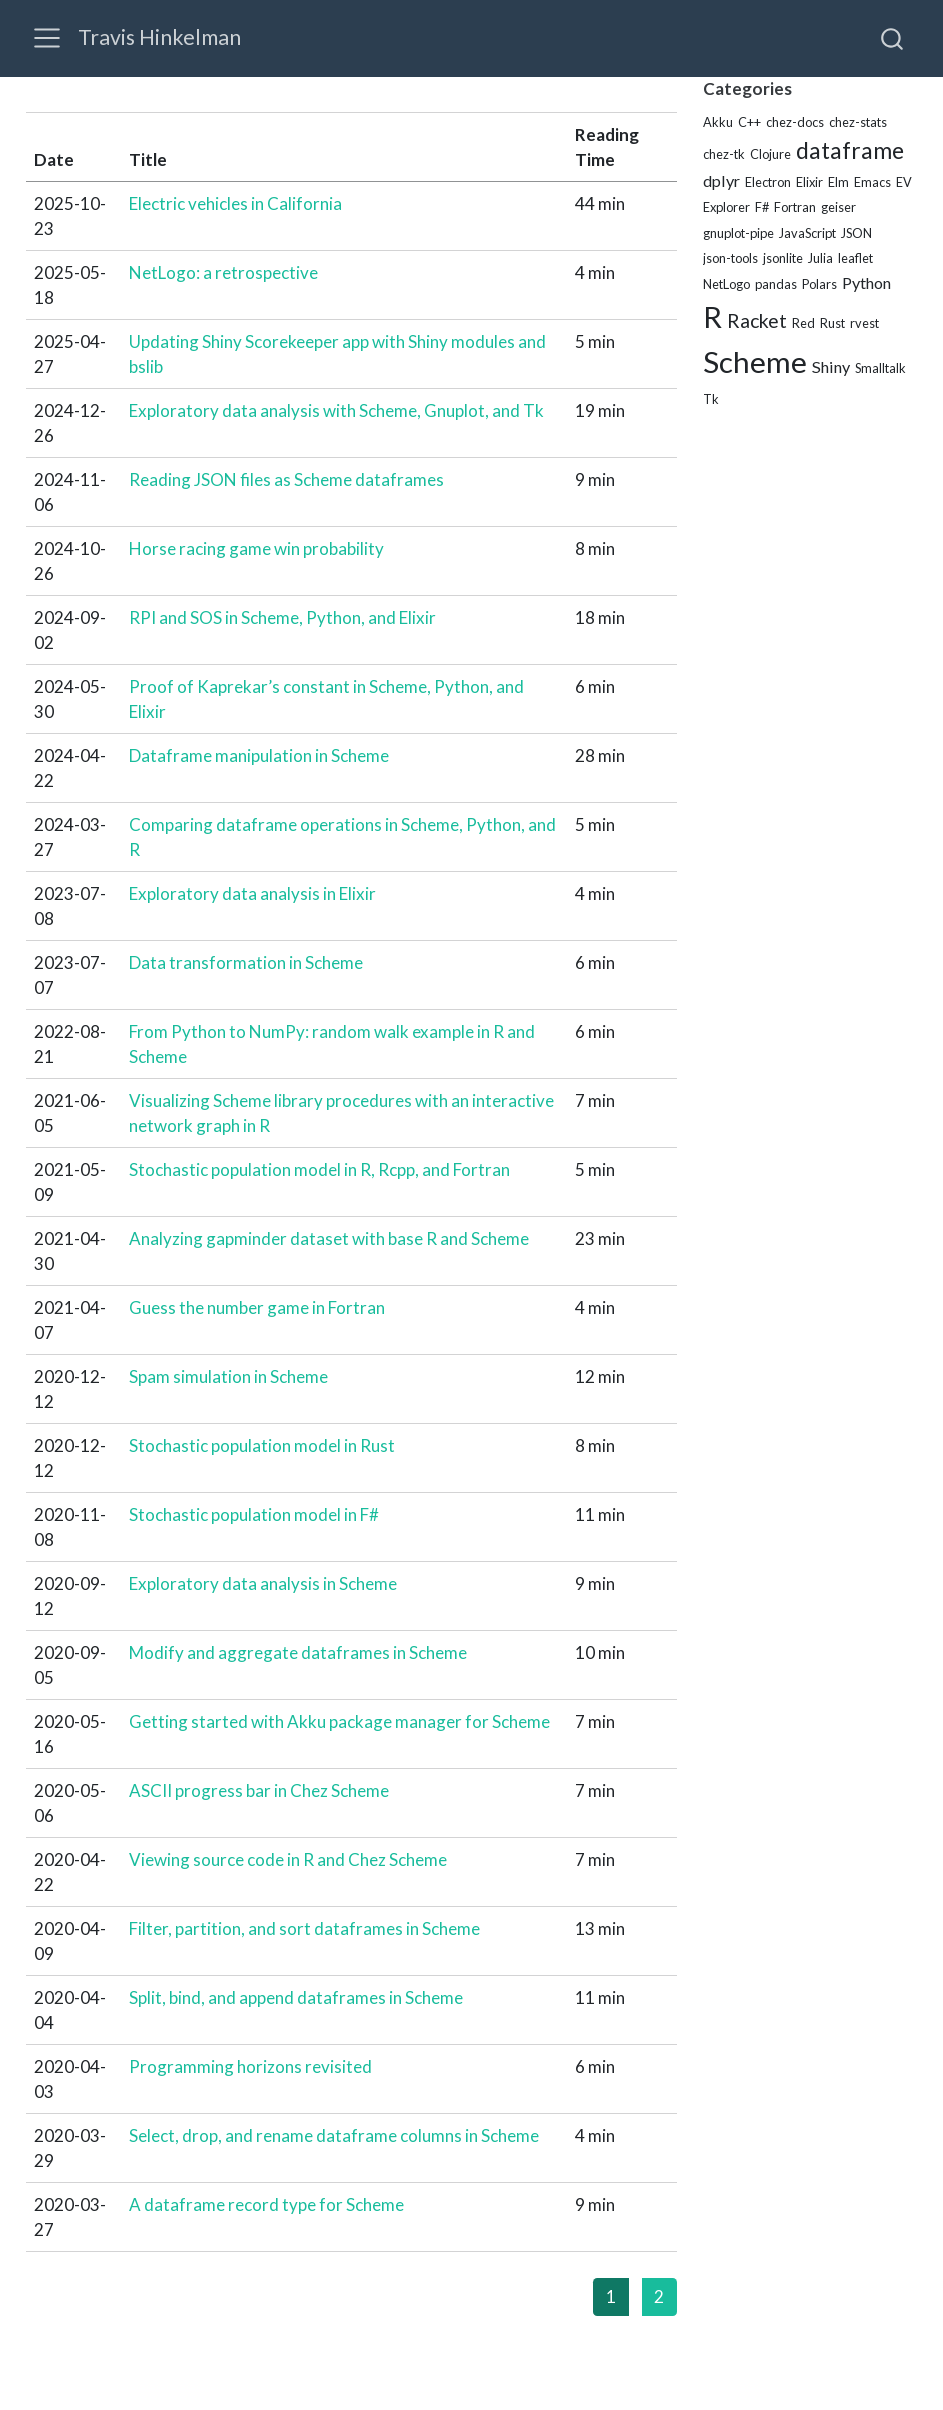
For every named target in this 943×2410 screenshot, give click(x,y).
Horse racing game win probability (256, 548)
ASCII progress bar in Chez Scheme (259, 1790)
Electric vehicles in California (235, 203)
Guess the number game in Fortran (257, 1307)
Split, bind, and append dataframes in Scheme (296, 1997)
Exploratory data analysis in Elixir (252, 893)
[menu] (47, 38)
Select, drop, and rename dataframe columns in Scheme (334, 2135)
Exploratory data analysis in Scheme (263, 1583)
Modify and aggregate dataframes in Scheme (298, 1652)
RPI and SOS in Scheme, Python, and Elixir (282, 617)
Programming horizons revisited (250, 2066)
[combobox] (893, 38)
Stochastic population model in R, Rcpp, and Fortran (319, 1169)
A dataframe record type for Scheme (266, 2204)
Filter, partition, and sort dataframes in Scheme (304, 1928)
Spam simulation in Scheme (228, 1376)
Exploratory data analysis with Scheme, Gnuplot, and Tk (336, 410)
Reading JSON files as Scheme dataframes (286, 479)
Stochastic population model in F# (254, 1514)
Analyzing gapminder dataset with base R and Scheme (329, 1238)
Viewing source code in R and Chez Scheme (288, 1859)
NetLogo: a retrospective (223, 272)
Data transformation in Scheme (246, 962)
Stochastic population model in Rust (262, 1445)
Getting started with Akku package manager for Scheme (339, 1721)
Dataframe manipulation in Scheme (259, 755)
